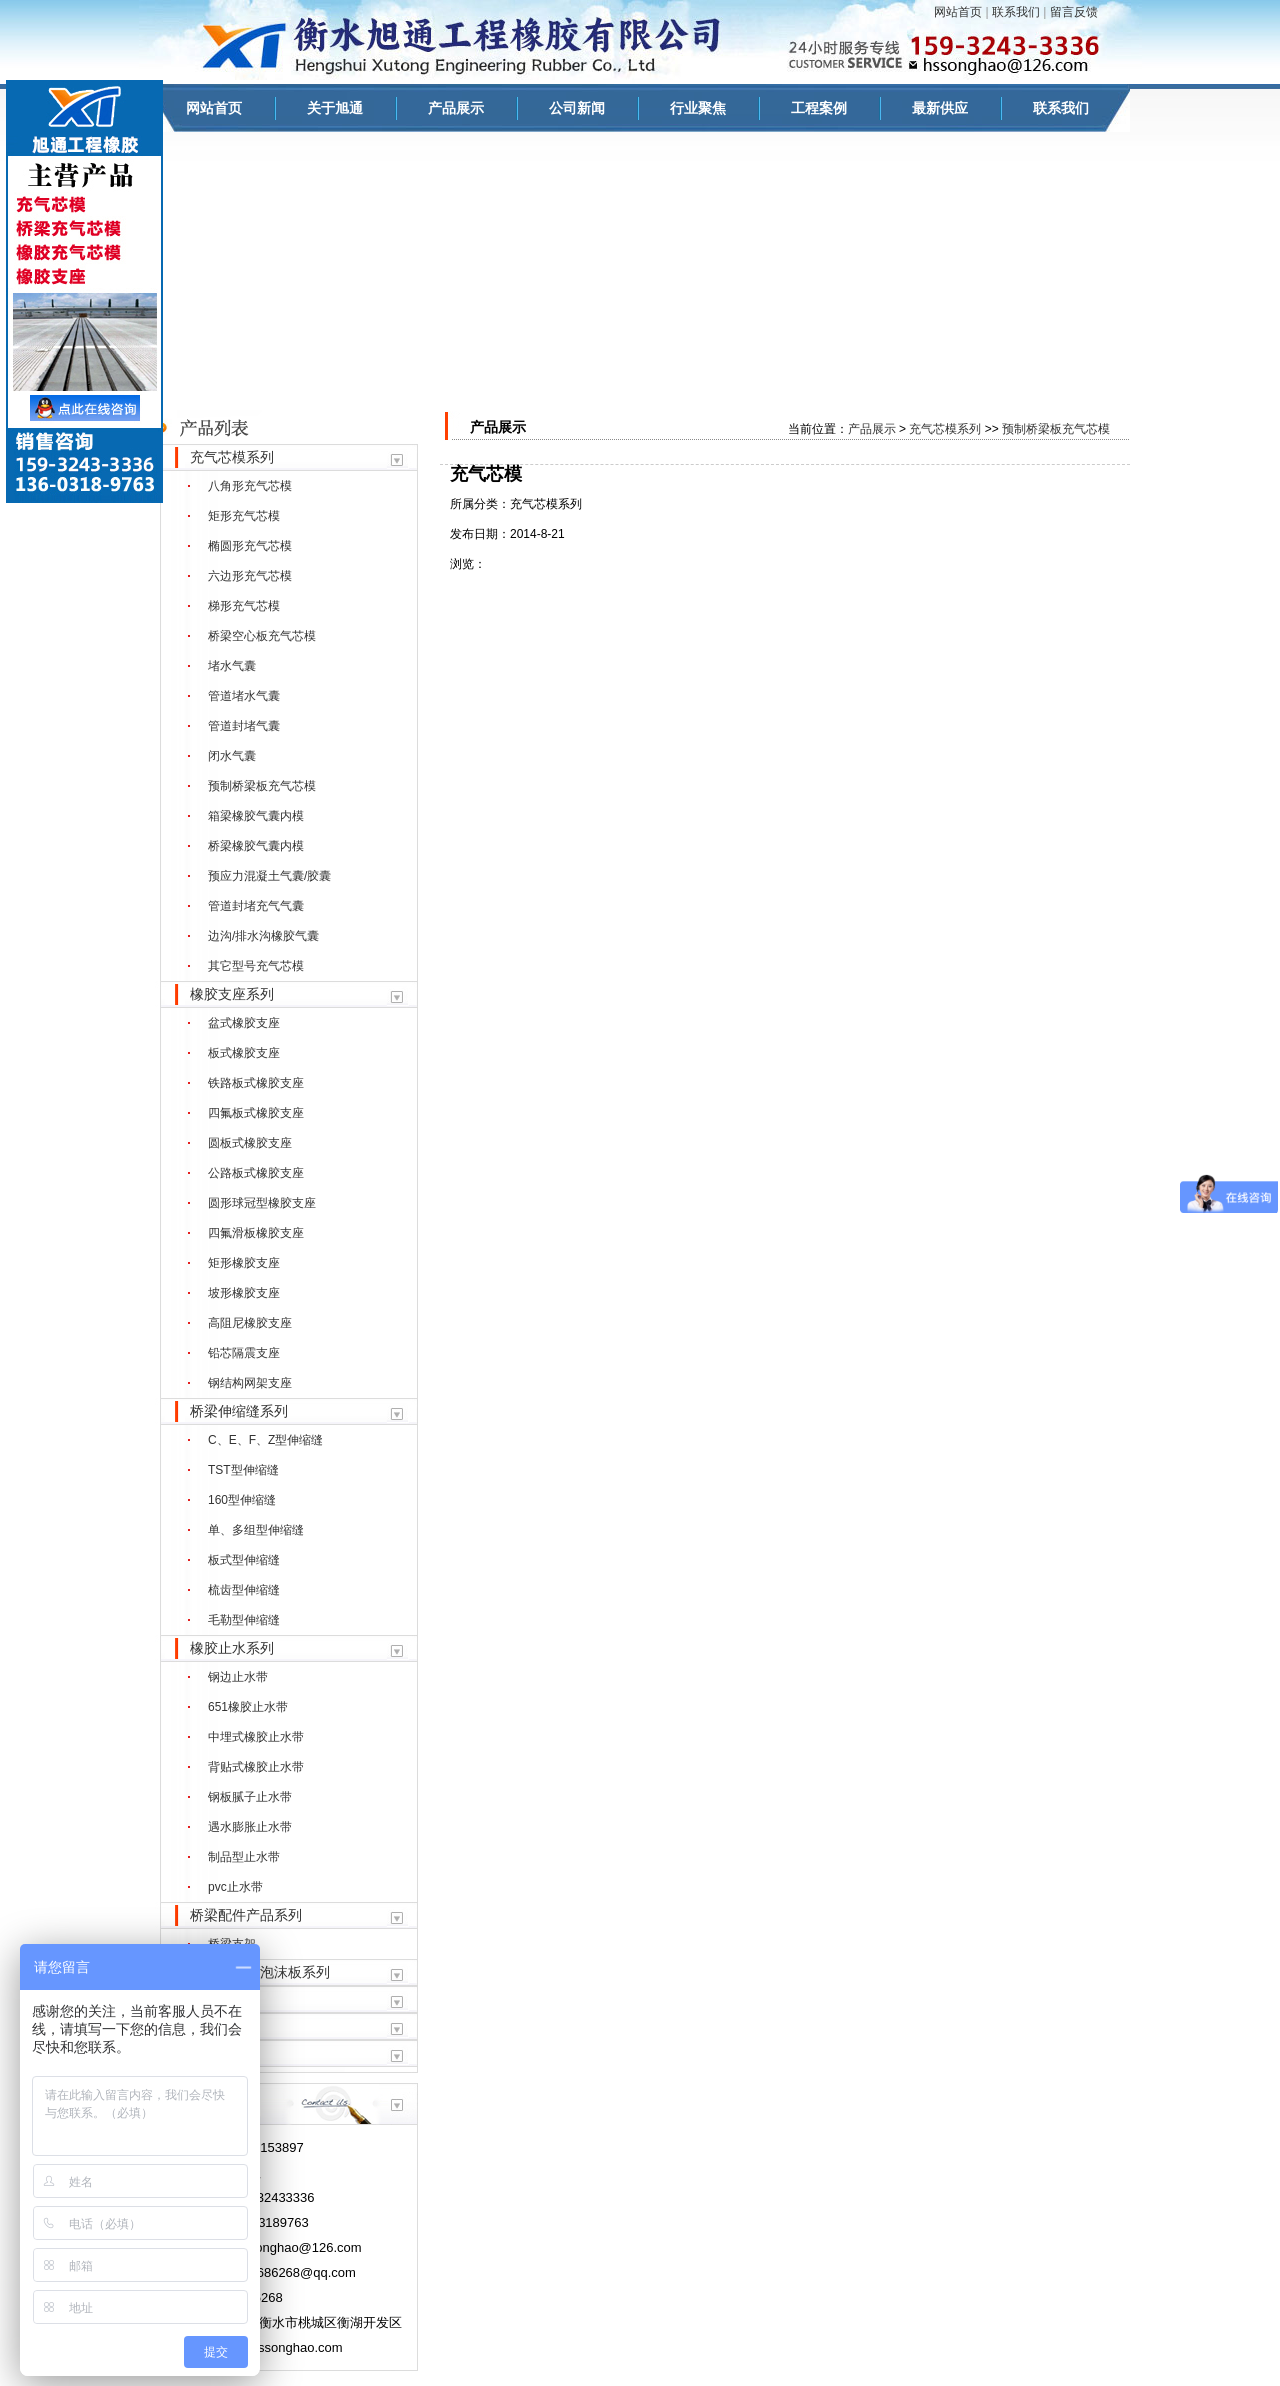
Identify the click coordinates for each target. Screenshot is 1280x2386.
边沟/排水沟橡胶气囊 (263, 936)
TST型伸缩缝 (243, 1470)
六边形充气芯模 (250, 576)
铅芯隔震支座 (244, 1353)
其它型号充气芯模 (256, 966)
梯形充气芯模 (244, 606)
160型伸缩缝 (242, 1500)
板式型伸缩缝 (244, 1560)
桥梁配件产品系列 (246, 1915)
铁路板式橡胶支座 (256, 1083)
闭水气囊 (232, 756)
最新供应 (940, 108)
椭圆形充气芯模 (250, 546)
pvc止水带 (235, 1887)
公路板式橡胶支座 (256, 1173)
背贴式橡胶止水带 (256, 1767)
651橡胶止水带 (248, 1707)
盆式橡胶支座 (244, 1023)
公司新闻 (577, 108)
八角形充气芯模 (250, 486)
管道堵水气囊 (244, 696)
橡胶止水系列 (232, 1648)
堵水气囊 (232, 666)
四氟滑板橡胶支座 (256, 1233)
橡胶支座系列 (232, 994)
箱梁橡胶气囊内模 (256, 816)
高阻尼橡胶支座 (250, 1323)
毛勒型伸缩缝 (244, 1620)
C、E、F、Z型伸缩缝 (265, 1440)
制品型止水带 (244, 1857)
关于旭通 (335, 108)
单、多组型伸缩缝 (256, 1530)
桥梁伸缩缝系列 (239, 1411)
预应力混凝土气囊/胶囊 (269, 876)
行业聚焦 (698, 108)
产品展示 (456, 108)
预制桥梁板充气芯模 (262, 786)
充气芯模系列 (232, 457)
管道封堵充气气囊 (256, 906)
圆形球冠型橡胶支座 (262, 1203)
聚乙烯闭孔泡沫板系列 (260, 1972)
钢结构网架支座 (250, 1383)
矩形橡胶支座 (244, 1263)
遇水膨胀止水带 (250, 1827)
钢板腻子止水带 (250, 1797)
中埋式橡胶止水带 (256, 1737)
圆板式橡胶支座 (250, 1143)
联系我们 (1016, 12)
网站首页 (958, 12)
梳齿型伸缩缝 (244, 1590)
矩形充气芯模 (244, 516)
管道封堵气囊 (244, 726)
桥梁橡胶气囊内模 (256, 846)
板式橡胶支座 (244, 1053)
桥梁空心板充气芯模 (262, 636)
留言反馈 (1074, 12)
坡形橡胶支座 (244, 1293)
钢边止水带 (238, 1677)
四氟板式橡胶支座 (256, 1113)
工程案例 (819, 108)
